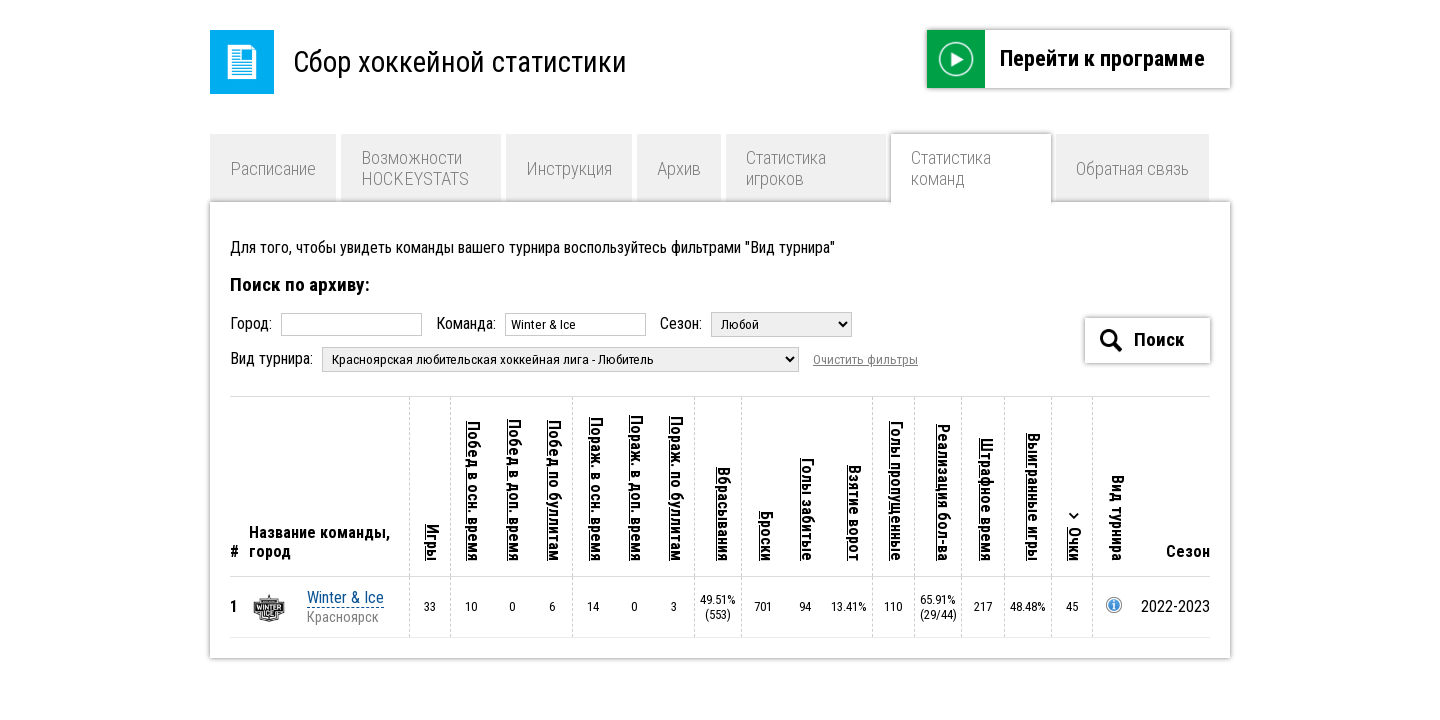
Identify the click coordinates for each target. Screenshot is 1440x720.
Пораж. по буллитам (676, 488)
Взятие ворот (854, 513)
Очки (1074, 544)
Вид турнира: (516, 358)
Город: (328, 323)
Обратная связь (1132, 168)
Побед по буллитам (554, 490)
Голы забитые (807, 509)
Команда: (543, 323)
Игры (432, 542)
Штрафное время (986, 499)
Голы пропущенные (896, 491)
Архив (679, 168)
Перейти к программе (1066, 59)
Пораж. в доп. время (636, 488)
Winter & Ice (345, 597)
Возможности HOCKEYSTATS (415, 168)
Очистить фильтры (865, 359)
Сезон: (756, 323)
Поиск (1142, 340)
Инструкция (569, 168)
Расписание (273, 168)
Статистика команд (951, 168)
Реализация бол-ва (943, 492)
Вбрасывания (723, 514)
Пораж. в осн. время (596, 489)
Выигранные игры (1033, 497)
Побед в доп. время (514, 490)
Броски (766, 536)
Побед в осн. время (473, 491)
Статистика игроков (786, 168)
